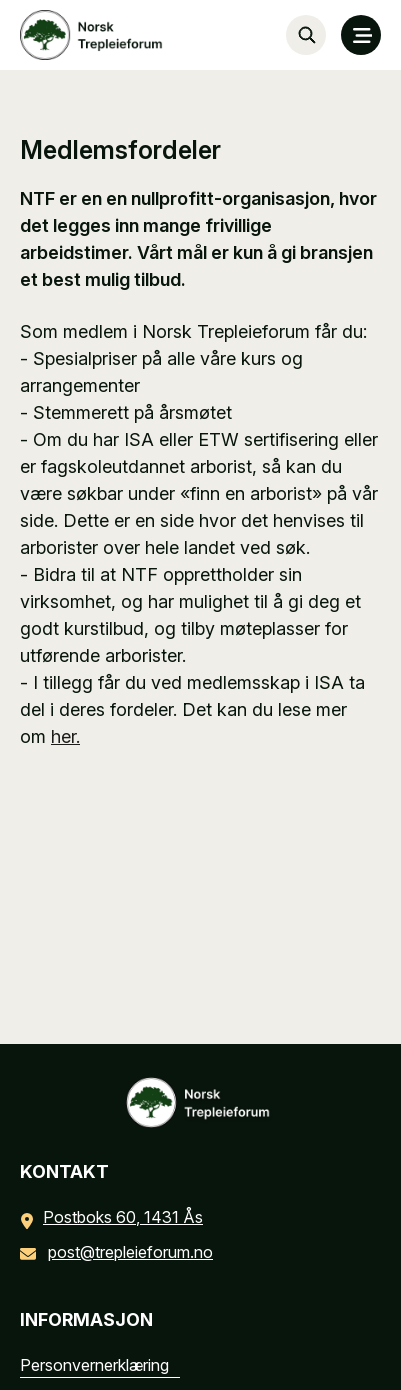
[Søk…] (306, 35)
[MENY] (361, 35)
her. (65, 736)
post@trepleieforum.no (120, 1252)
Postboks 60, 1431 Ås (115, 1217)
